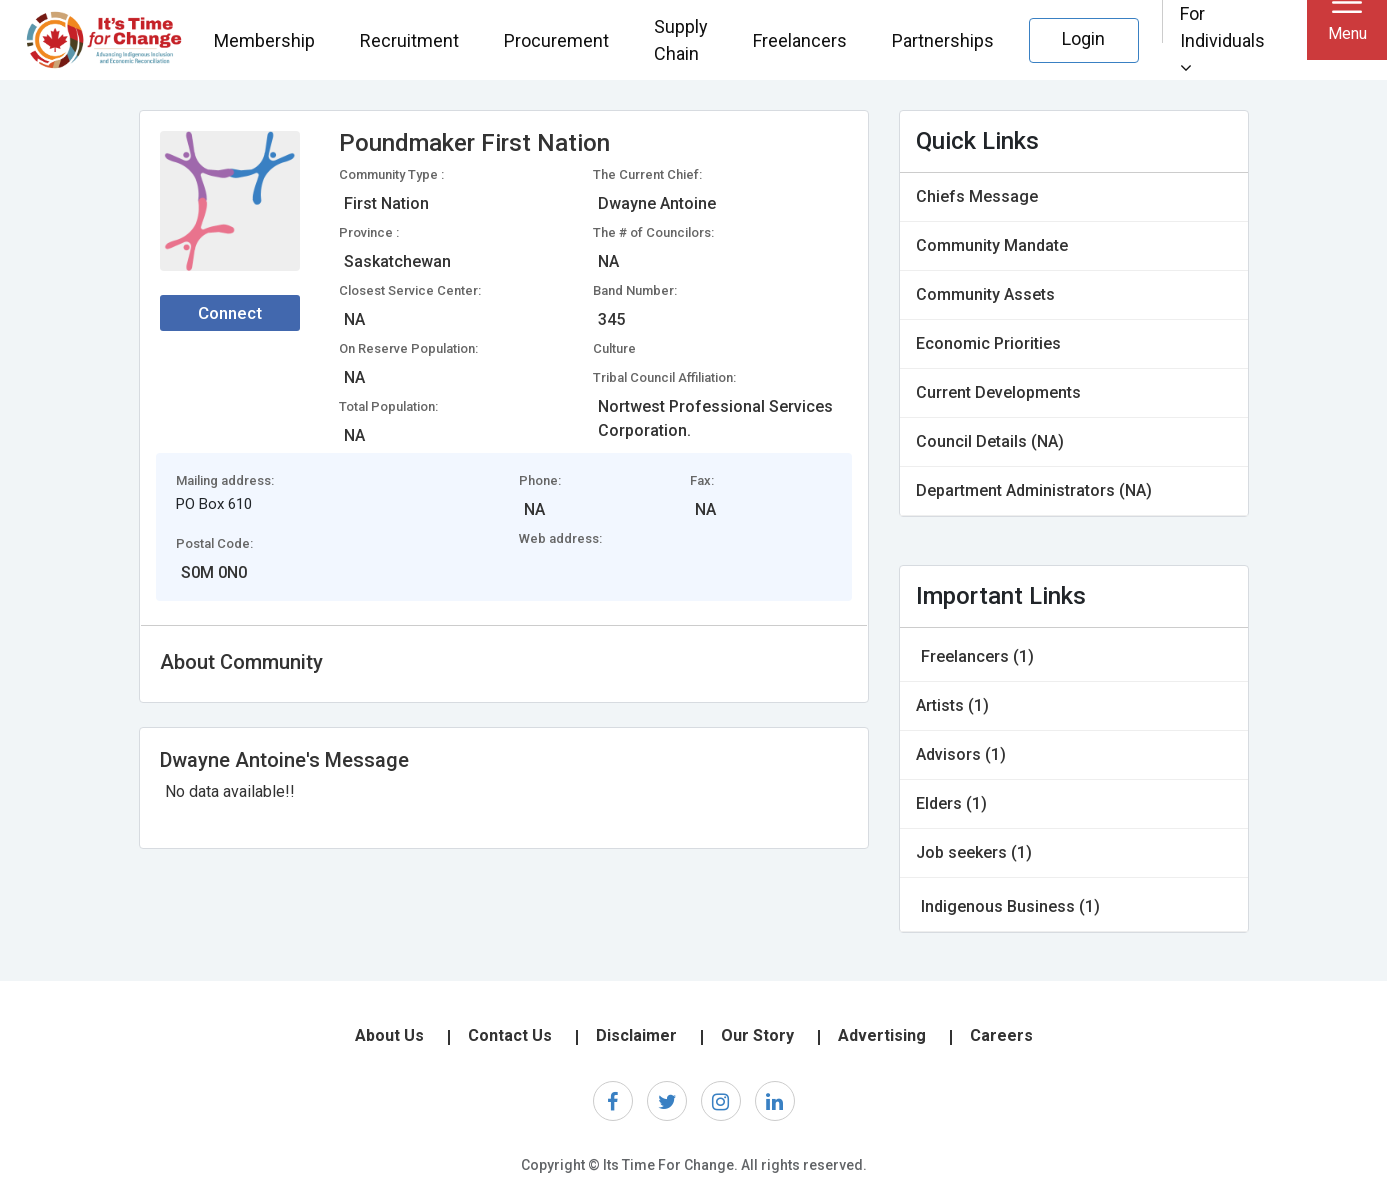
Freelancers (800, 40)
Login (1083, 38)
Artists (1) (952, 705)
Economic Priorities (988, 343)
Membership (264, 40)
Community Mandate (992, 245)
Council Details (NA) (990, 441)
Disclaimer (636, 1035)
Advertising (882, 1035)
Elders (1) (951, 803)
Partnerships (943, 40)
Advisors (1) (961, 754)
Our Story (757, 1035)
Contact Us (510, 1035)
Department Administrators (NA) (1034, 490)
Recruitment (409, 40)
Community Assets (985, 294)
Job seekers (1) (974, 852)
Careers (1001, 1035)
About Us (389, 1035)
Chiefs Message (977, 196)
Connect (230, 313)
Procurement (556, 40)
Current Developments (998, 392)
